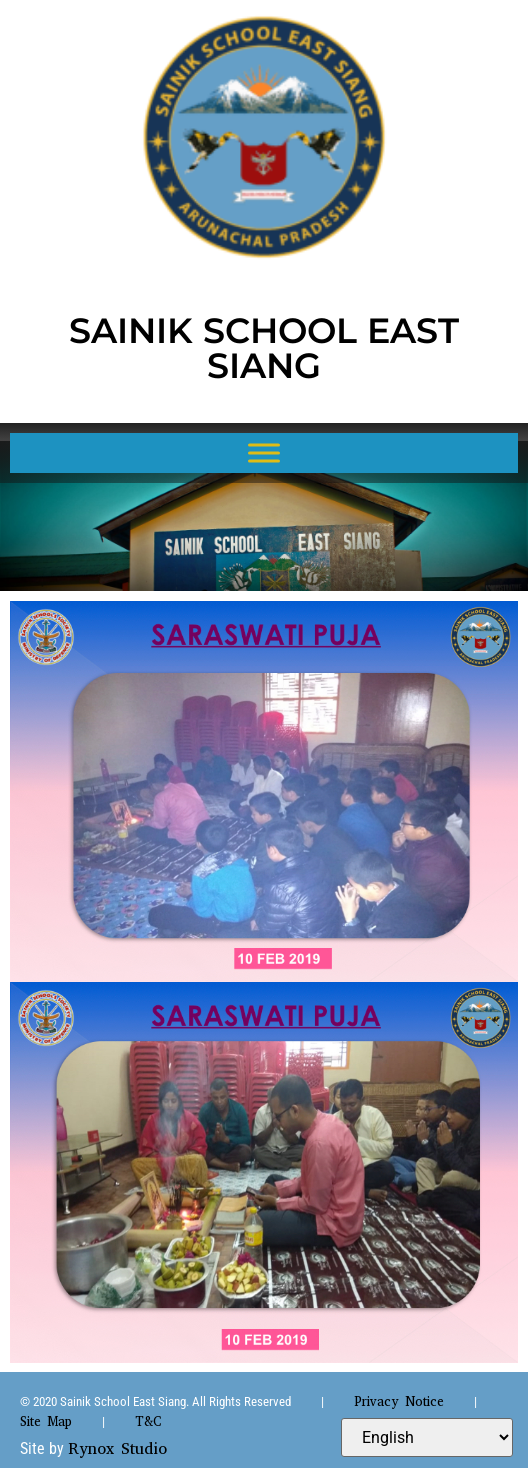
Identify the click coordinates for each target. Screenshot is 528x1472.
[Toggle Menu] (264, 452)
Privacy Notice (399, 1401)
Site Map (46, 1421)
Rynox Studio (117, 1448)
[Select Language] (427, 1437)
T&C (148, 1421)
